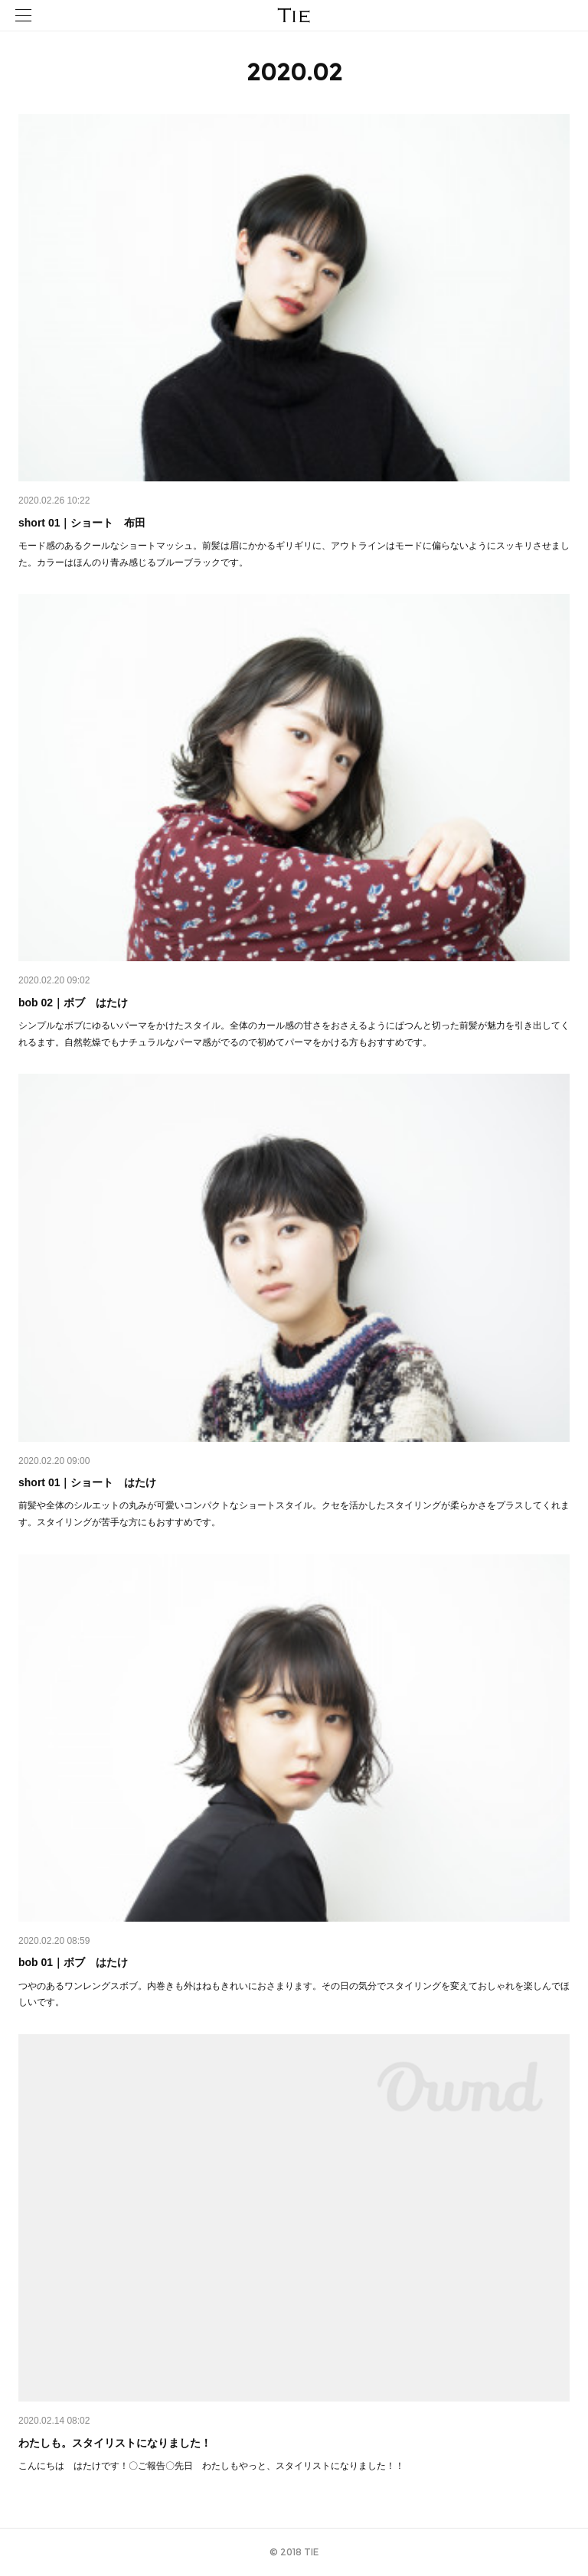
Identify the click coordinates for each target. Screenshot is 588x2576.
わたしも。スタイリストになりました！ (114, 2443)
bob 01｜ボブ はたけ (73, 1962)
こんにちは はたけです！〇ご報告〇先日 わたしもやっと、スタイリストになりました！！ (211, 2465)
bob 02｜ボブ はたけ (73, 1002)
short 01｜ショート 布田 (81, 523)
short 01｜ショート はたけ (87, 1482)
